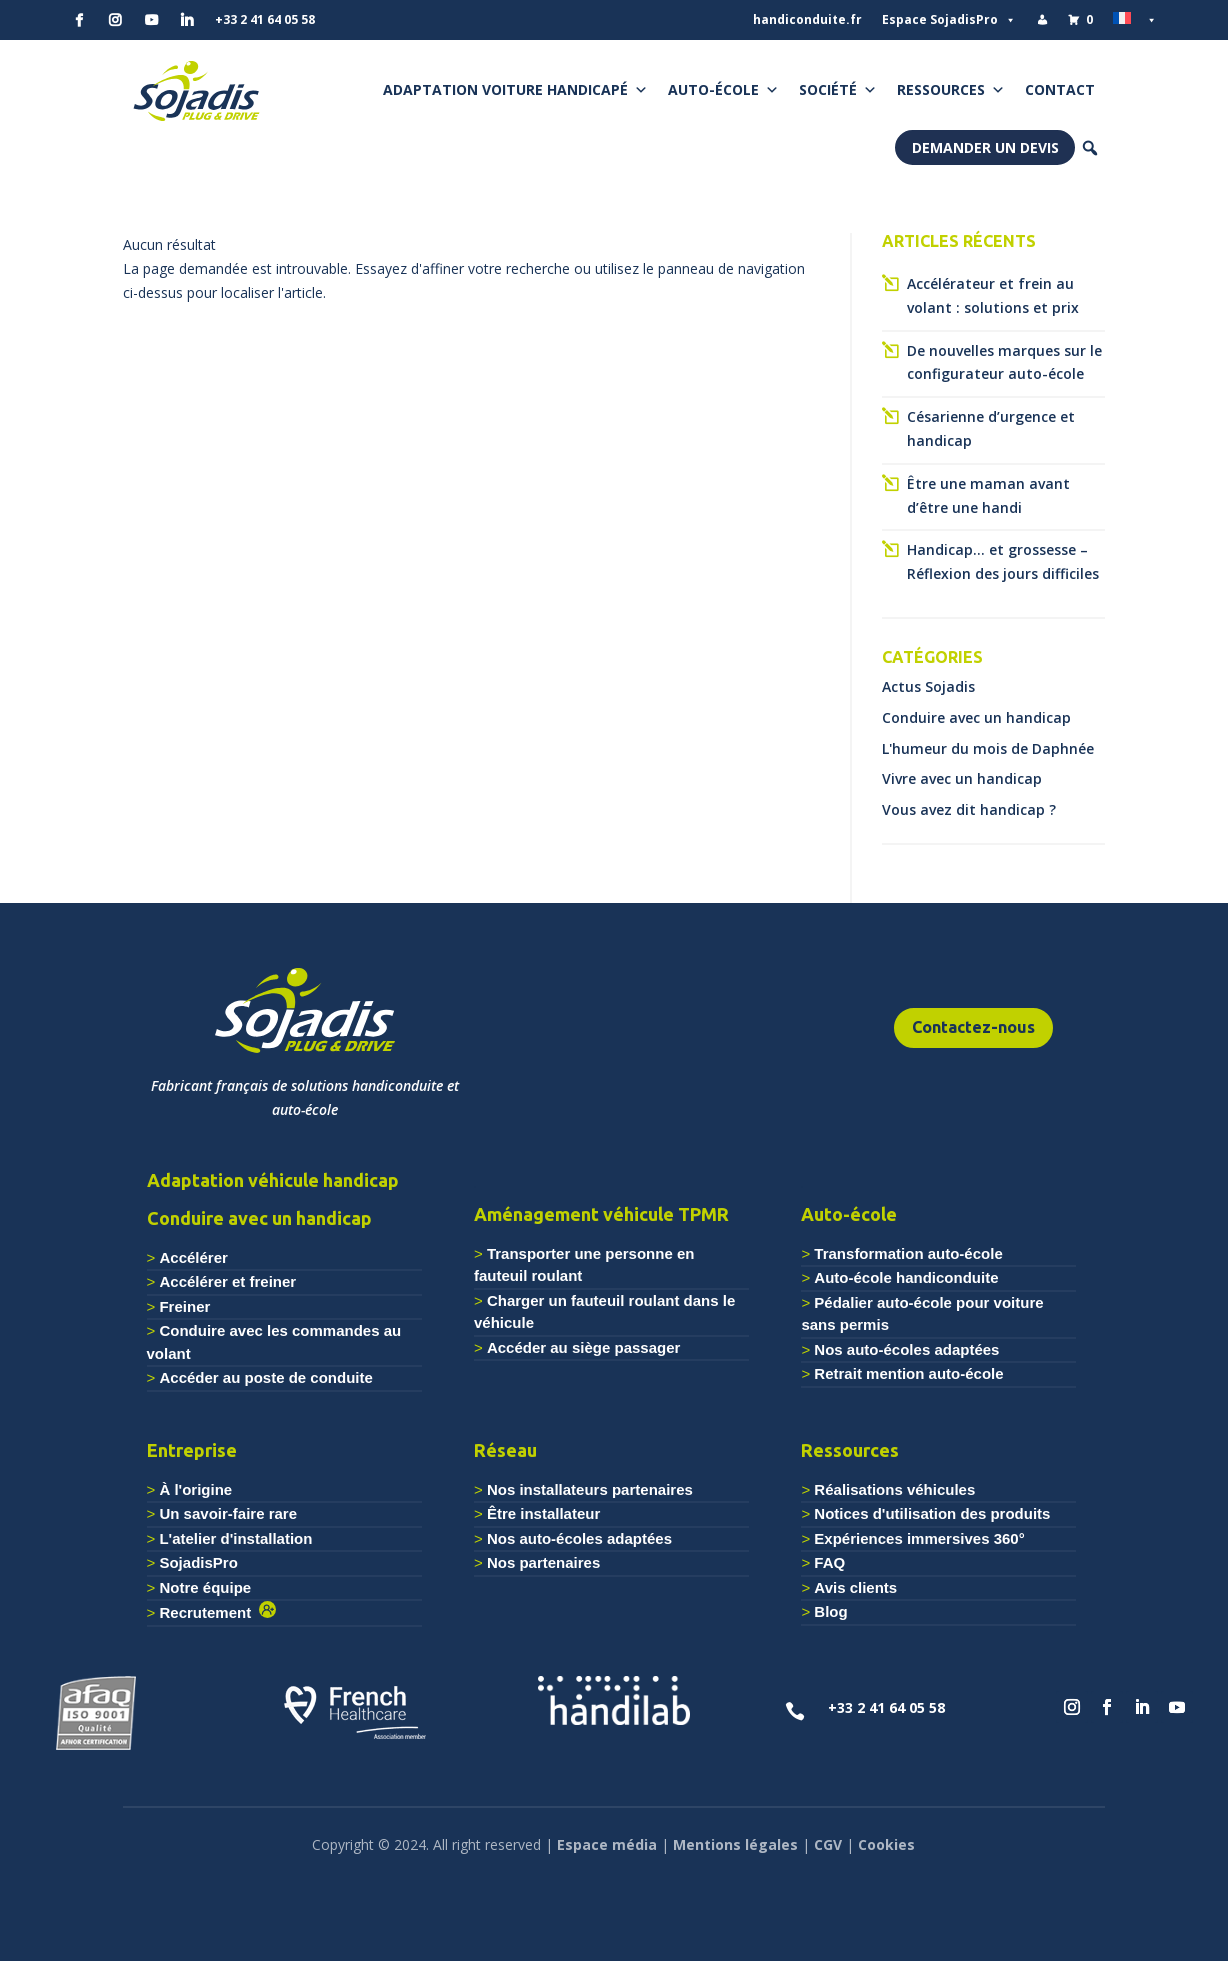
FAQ (829, 1562)
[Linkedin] (187, 20)
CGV (828, 1844)
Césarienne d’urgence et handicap (991, 428)
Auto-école (723, 90)
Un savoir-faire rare (228, 1513)
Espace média (607, 1844)
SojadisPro (198, 1562)
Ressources (951, 90)
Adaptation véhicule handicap (273, 1180)
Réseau (505, 1450)
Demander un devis (985, 147)
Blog (830, 1611)
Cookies (886, 1844)
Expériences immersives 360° (919, 1538)
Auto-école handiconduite (906, 1277)
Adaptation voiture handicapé (515, 90)
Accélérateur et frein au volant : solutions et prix (993, 295)
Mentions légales (735, 1844)
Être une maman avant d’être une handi (988, 495)
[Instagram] (115, 20)
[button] (1090, 148)
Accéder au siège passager (583, 1347)
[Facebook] (79, 20)
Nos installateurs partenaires (590, 1489)
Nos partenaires (543, 1562)
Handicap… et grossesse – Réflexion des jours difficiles (1003, 561)
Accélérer (193, 1257)
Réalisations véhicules (894, 1489)
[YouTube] (151, 20)
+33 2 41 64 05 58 (265, 19)
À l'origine (195, 1489)
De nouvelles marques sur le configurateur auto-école (1004, 362)
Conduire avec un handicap (976, 717)
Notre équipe (205, 1587)
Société (838, 90)
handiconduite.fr (807, 19)
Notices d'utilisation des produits (932, 1513)
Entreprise (192, 1450)
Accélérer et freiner (227, 1281)
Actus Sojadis (928, 686)
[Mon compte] (1042, 20)
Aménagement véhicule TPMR (601, 1214)
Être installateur (543, 1513)
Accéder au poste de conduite (265, 1377)
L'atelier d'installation (235, 1538)
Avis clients (855, 1587)
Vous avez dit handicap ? (969, 809)
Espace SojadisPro (949, 20)
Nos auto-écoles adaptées (906, 1349)
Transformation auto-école (908, 1253)
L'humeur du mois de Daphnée (988, 748)
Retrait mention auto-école (908, 1373)
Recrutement (209, 1612)
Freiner (184, 1306)
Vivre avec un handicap (962, 778)
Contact (1060, 89)
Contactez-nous (973, 1027)
